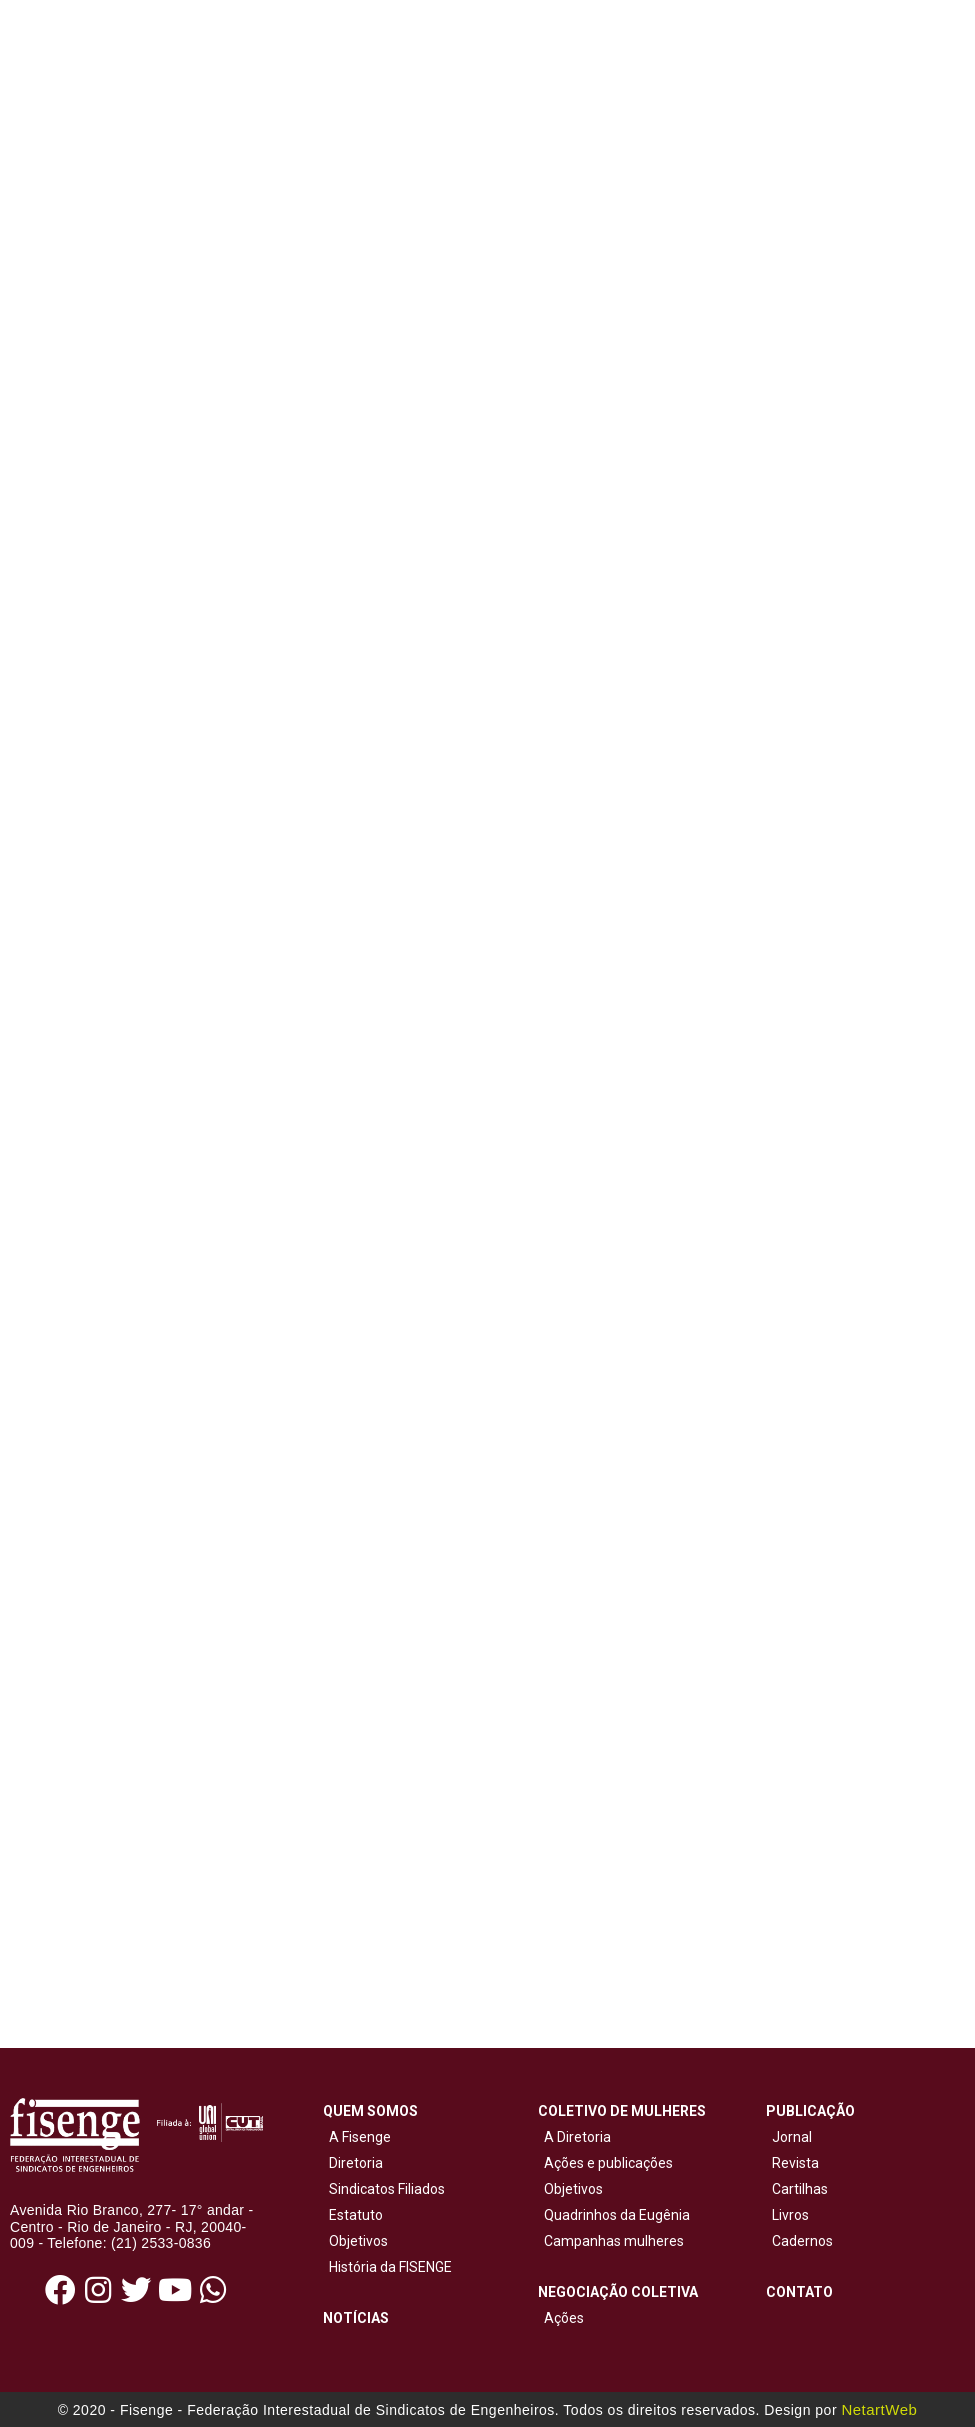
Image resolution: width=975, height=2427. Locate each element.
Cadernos (802, 2241)
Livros (790, 2215)
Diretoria (353, 2163)
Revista (795, 2163)
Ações (561, 2318)
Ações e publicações (605, 2163)
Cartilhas (800, 2189)
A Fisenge (357, 2137)
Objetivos (355, 2241)
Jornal (792, 2137)
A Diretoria (574, 2137)
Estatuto (353, 2215)
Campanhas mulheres (611, 2241)
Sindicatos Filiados (384, 2189)
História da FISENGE (387, 2267)
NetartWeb (879, 2409)
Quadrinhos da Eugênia (614, 2215)
